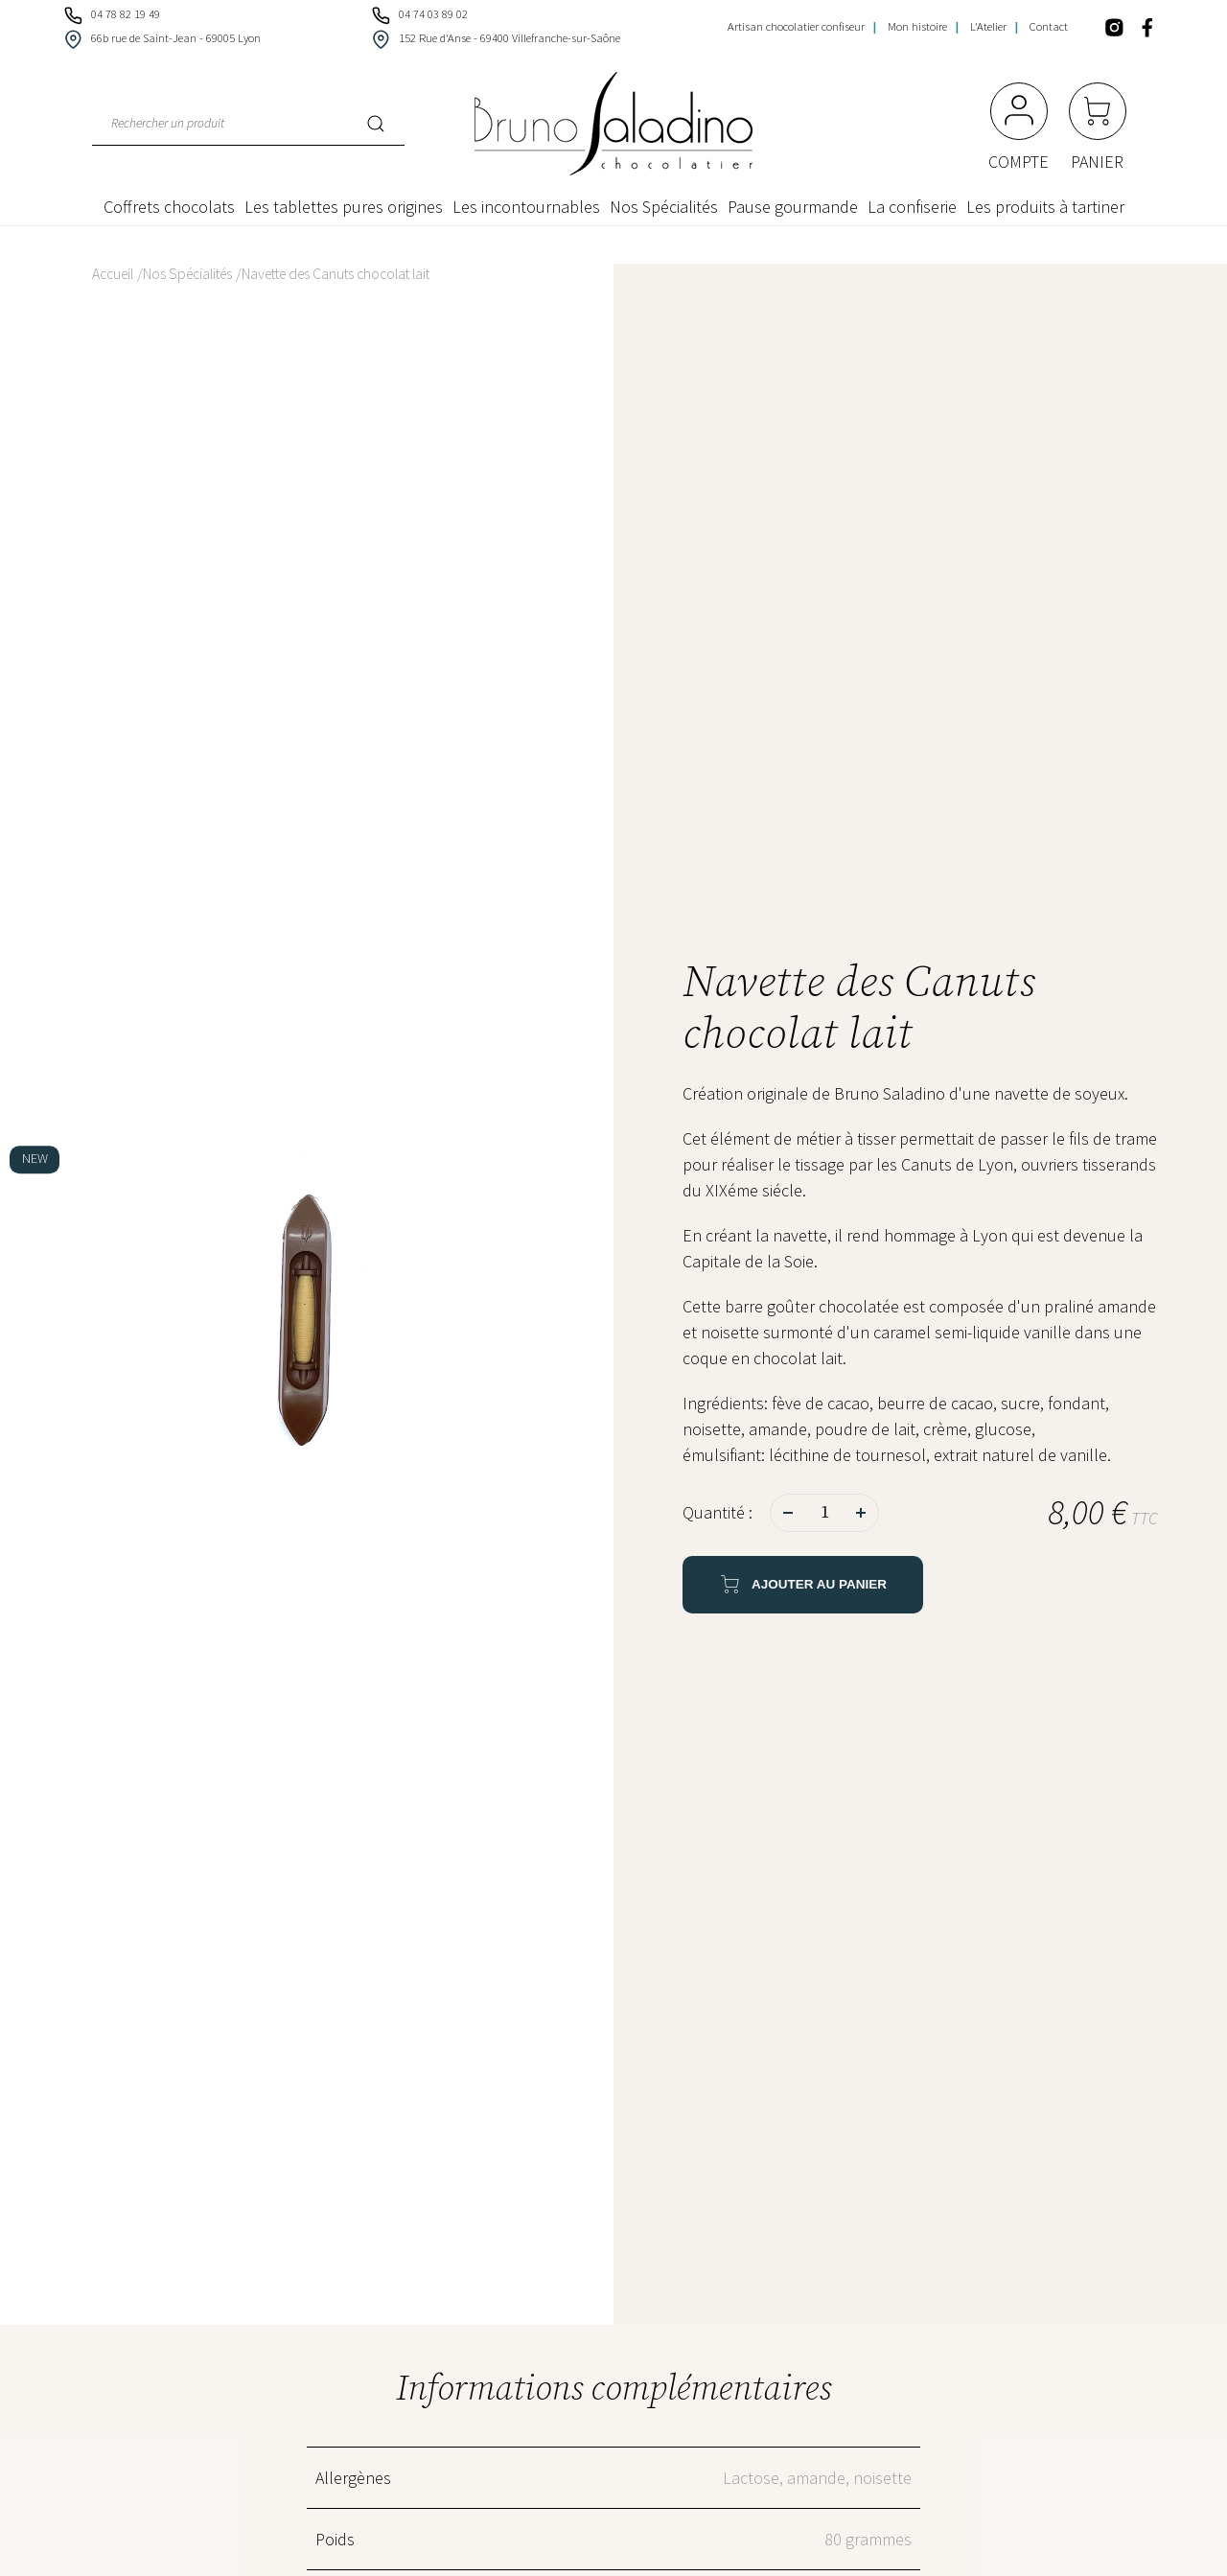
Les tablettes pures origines (343, 207)
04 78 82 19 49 (110, 14)
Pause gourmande (793, 207)
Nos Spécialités (664, 207)
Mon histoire (917, 26)
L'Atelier (988, 26)
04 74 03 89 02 (418, 14)
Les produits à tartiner (1045, 207)
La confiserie (912, 207)
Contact (1049, 26)
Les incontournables (526, 207)
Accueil (112, 274)
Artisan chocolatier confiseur (796, 26)
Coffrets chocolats (169, 207)
